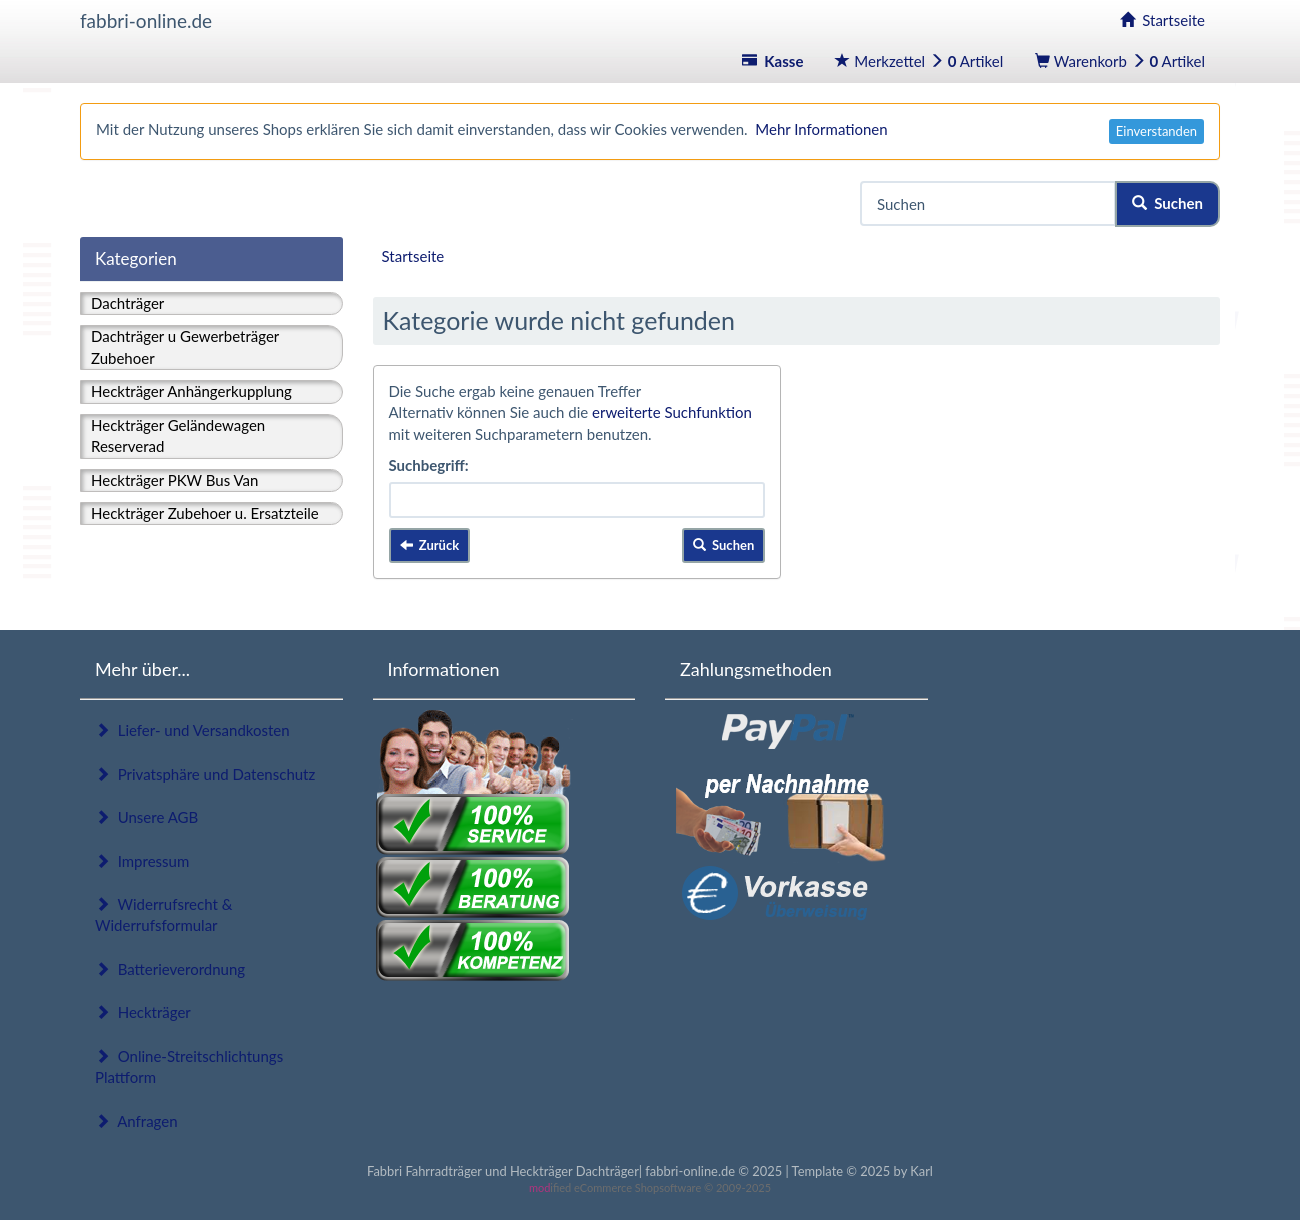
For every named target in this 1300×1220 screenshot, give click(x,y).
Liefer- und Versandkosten (192, 730)
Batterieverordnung (170, 969)
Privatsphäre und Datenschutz (205, 774)
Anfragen (136, 1121)
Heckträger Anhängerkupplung (191, 391)
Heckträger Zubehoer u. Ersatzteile (205, 513)
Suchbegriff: (429, 465)
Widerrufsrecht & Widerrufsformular (163, 914)
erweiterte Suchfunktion (672, 412)
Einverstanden (1156, 131)
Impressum (142, 861)
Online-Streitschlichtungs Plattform (189, 1066)
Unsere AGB (146, 817)
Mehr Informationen (821, 129)
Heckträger (143, 1012)
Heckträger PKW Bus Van (174, 480)
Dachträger (127, 303)
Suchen (1167, 203)
